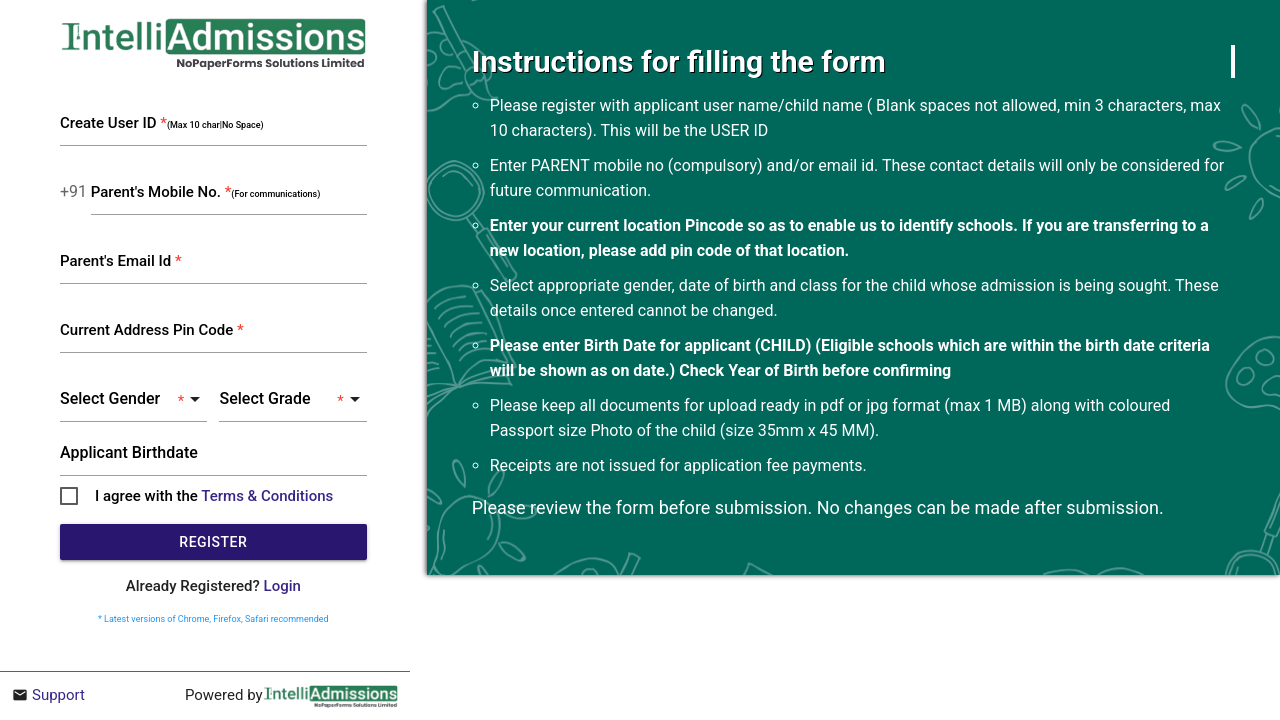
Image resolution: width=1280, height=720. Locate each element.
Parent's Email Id (121, 261)
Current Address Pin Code (152, 330)
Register (213, 542)
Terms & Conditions (267, 496)
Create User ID (162, 123)
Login (282, 586)
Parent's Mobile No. (206, 192)
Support (58, 695)
